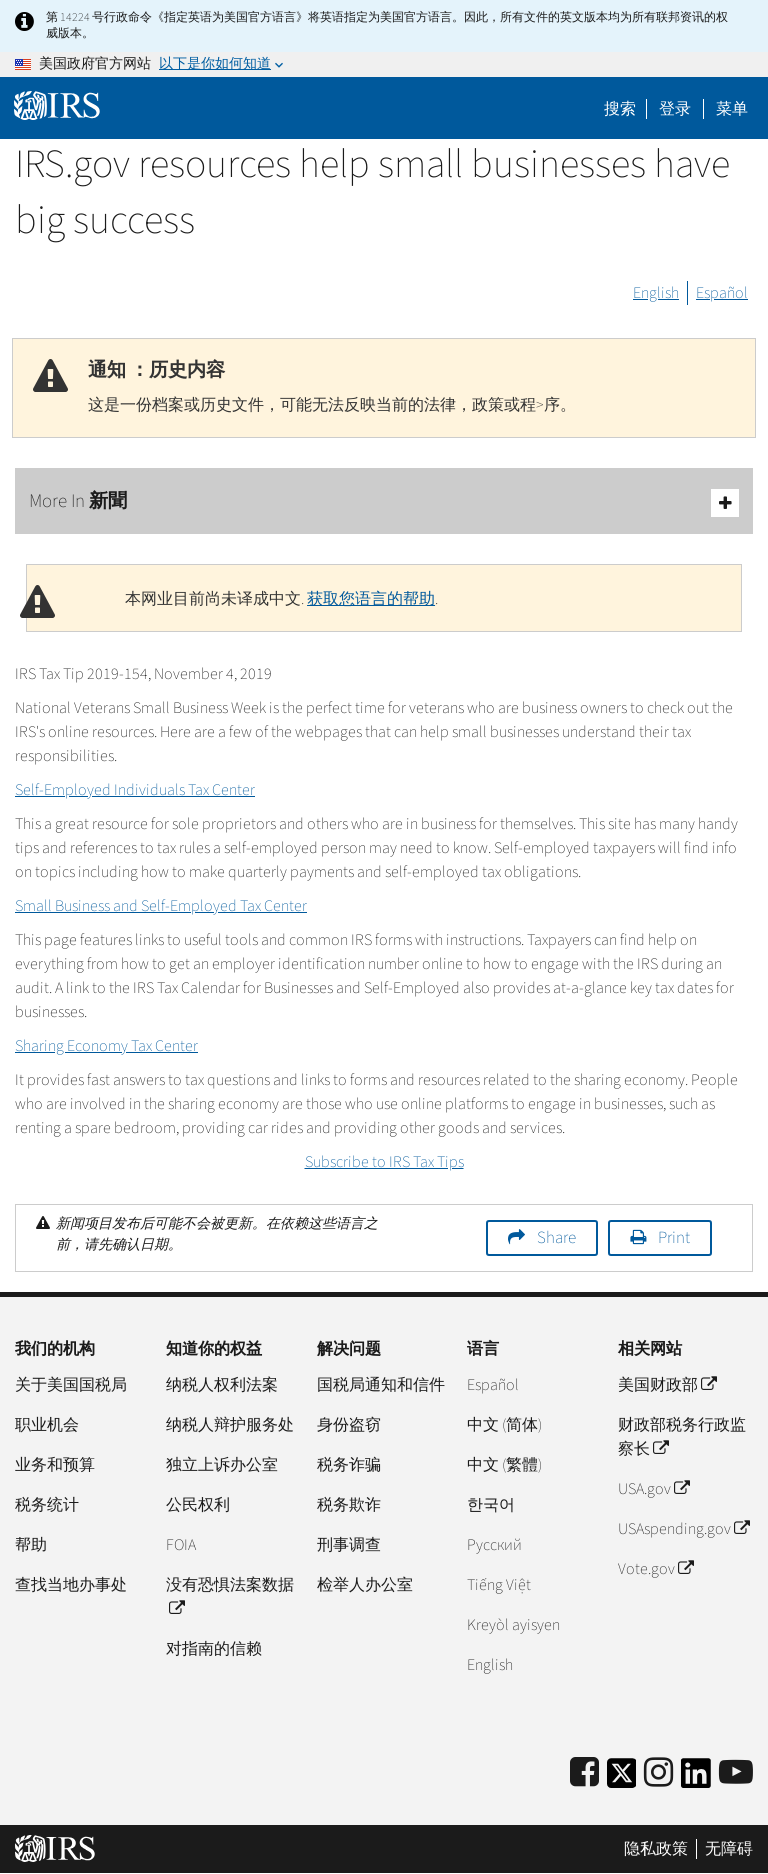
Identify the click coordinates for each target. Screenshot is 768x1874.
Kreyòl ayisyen (513, 1625)
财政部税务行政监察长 (682, 1437)
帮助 (31, 1545)
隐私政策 (656, 1849)
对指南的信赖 (214, 1649)
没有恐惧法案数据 (230, 1597)
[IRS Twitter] (622, 1779)
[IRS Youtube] (736, 1773)
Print (674, 1238)
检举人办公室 (365, 1585)
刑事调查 (349, 1545)
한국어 (491, 1505)
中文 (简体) (504, 1425)
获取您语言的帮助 (371, 599)
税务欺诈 (349, 1505)
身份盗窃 (349, 1425)
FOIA (181, 1545)
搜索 (620, 109)
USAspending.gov (683, 1529)
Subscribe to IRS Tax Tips (384, 1162)
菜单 (732, 109)
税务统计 (47, 1505)
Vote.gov (655, 1569)
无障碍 (729, 1849)
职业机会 (47, 1425)
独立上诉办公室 (222, 1465)
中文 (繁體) (504, 1465)
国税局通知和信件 (381, 1385)
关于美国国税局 (71, 1385)
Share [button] (556, 1238)
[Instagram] (658, 1773)
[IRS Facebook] (584, 1773)
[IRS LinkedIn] (696, 1779)
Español (722, 293)
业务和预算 (55, 1465)
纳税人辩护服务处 (230, 1425)
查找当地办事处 (71, 1585)
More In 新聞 (384, 502)
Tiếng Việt (499, 1585)
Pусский (494, 1545)
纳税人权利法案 (222, 1385)
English (656, 293)
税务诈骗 (349, 1465)
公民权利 (198, 1505)
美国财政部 (667, 1385)
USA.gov (653, 1489)
